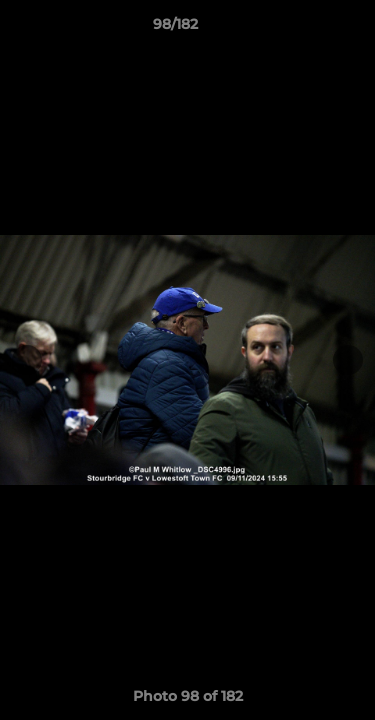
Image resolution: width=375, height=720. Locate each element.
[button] (303, 29)
